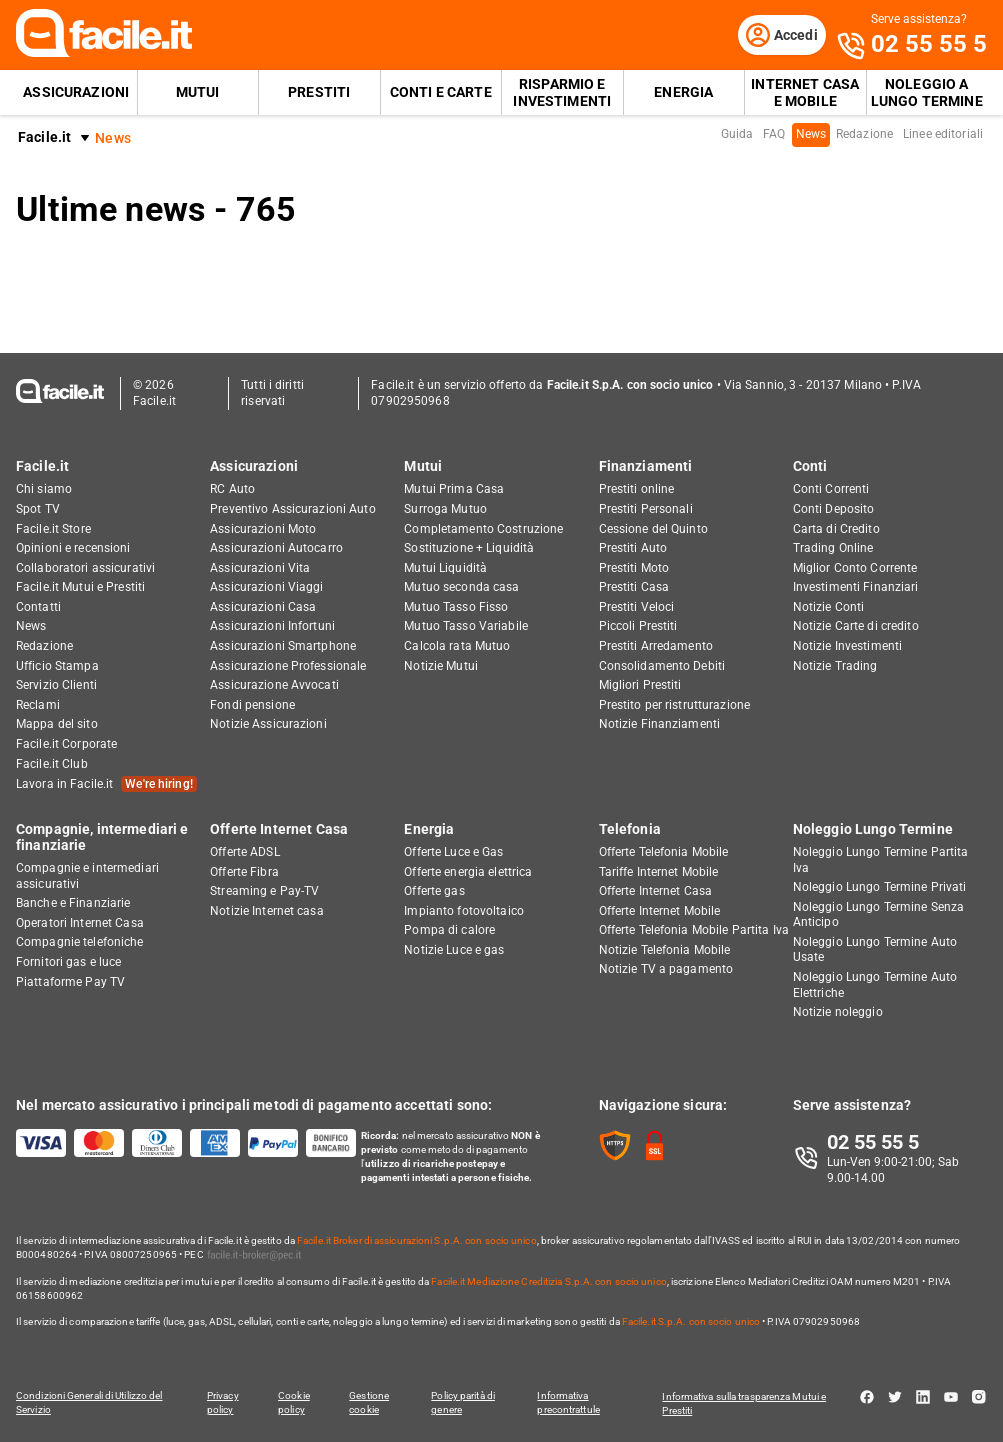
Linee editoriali (943, 138)
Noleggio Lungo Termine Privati (880, 888)
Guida (737, 138)
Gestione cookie (372, 1403)
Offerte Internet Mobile (660, 912)
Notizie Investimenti (847, 647)
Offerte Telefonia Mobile (664, 853)
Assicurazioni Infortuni (272, 628)
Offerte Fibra (244, 873)
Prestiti (319, 96)
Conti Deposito (834, 510)
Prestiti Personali (646, 510)
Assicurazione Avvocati (274, 687)
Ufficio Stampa (57, 667)
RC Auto (232, 491)
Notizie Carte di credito (856, 628)
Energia (683, 96)
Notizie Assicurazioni (268, 726)
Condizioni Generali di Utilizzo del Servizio (89, 1403)
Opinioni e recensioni (73, 549)
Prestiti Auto (633, 549)
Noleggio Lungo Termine (873, 830)
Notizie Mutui (441, 667)
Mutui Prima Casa (454, 491)
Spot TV (38, 510)
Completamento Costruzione (483, 530)
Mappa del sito (57, 726)
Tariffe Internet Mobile (659, 873)
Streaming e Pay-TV (264, 892)
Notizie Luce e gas (454, 951)
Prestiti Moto (634, 569)
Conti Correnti (831, 491)
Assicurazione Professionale (288, 667)
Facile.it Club (52, 765)
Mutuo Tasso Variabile (466, 628)
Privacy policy (221, 1403)
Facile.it (44, 141)
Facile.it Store (53, 530)
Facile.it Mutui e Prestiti (80, 589)
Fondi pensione (252, 706)
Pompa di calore (449, 932)
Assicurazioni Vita (260, 569)
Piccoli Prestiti (638, 628)
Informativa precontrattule (574, 1403)
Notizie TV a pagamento (666, 971)
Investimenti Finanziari (856, 589)
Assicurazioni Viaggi (266, 589)
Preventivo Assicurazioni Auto (292, 510)
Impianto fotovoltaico (464, 912)
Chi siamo (44, 491)
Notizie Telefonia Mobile (665, 951)
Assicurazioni (76, 96)
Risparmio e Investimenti (562, 96)
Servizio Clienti (56, 687)
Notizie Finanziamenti (660, 726)
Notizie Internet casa (267, 912)
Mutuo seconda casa (461, 589)
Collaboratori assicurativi (85, 569)
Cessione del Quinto (653, 530)
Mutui (198, 96)
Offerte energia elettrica (468, 873)
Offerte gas (434, 892)
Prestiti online (637, 491)
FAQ (774, 138)
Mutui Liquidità (445, 569)
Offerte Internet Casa (279, 830)
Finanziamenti (646, 467)
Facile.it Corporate (66, 745)
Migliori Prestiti (640, 687)
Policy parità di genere (468, 1403)
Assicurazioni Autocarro (276, 549)
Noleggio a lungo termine (927, 96)
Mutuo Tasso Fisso (456, 608)
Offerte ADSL (244, 853)
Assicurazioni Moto (263, 530)
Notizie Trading (835, 667)
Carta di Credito (836, 530)
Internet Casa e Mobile (805, 96)
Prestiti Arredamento (656, 647)
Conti (810, 467)
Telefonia (630, 830)
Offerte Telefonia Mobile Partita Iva (694, 932)
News (811, 138)
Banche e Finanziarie (73, 904)
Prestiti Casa (634, 589)
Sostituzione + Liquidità (469, 549)
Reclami (38, 706)
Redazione (864, 138)
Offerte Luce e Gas (453, 853)
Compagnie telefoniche (80, 944)
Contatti (38, 608)
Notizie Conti (829, 608)
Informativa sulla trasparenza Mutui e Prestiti (750, 1403)
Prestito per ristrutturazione (674, 706)
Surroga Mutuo (445, 510)
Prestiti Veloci (637, 608)
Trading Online (833, 549)
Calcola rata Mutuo (457, 647)
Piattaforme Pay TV (70, 983)
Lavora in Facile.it (106, 785)
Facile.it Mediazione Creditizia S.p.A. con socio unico (548, 1282)
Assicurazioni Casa (263, 608)
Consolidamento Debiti (662, 667)
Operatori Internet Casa (80, 924)
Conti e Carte (441, 96)
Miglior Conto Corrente (855, 569)
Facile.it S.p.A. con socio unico (691, 1322)
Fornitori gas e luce (68, 963)
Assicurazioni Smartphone (283, 647)
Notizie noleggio (838, 1014)
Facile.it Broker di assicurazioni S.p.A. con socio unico (417, 1241)
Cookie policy (294, 1403)
